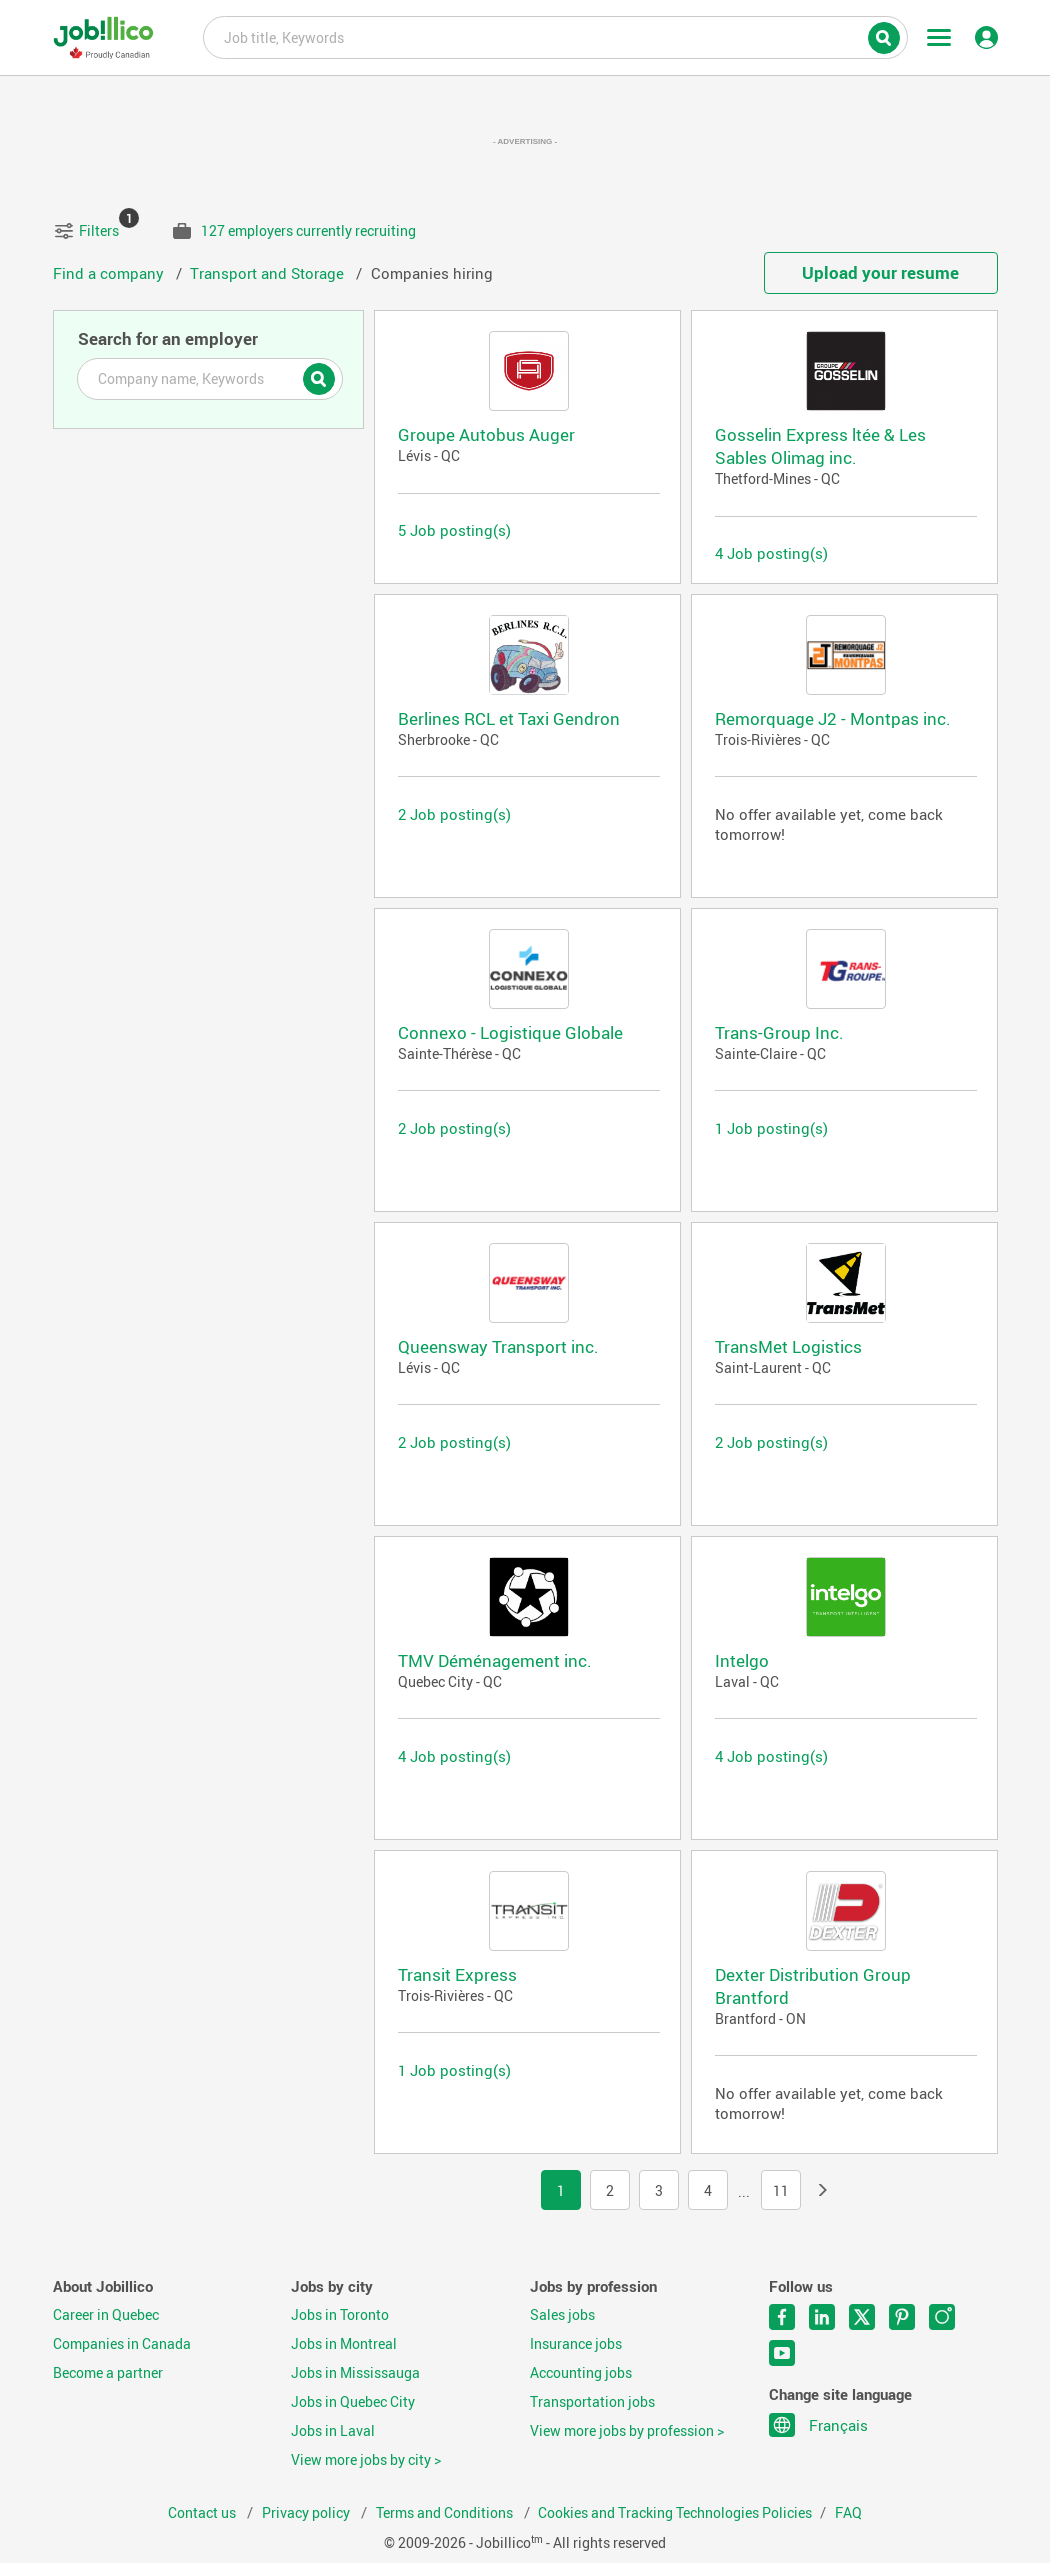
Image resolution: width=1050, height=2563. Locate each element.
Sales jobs (562, 2315)
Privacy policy (307, 2513)
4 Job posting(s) (771, 553)
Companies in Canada (122, 2344)
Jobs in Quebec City (353, 2402)
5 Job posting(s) (454, 530)
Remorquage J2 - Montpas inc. (833, 718)
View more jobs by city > (366, 2460)
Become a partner (108, 2373)
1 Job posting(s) (771, 1128)
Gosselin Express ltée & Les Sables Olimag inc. (820, 446)
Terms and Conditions (446, 2513)
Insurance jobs (576, 2344)
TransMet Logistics (788, 1346)
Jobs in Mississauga (355, 2373)
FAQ (848, 2513)
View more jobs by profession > (627, 2431)
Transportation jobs (592, 2402)
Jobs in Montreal (344, 2344)
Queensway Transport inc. (498, 1346)
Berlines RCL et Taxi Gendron (509, 718)
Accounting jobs (581, 2373)
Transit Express (457, 1974)
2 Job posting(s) (454, 814)
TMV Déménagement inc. (495, 1660)
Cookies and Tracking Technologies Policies (675, 2513)
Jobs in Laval (333, 2431)
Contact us (203, 2513)
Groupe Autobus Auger (486, 434)
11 (781, 2191)
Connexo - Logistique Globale (510, 1032)
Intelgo (742, 1660)
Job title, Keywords (555, 36)
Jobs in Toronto (340, 2315)
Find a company (110, 273)
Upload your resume (880, 272)
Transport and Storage (269, 273)
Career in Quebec (106, 2315)
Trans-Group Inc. (779, 1032)
